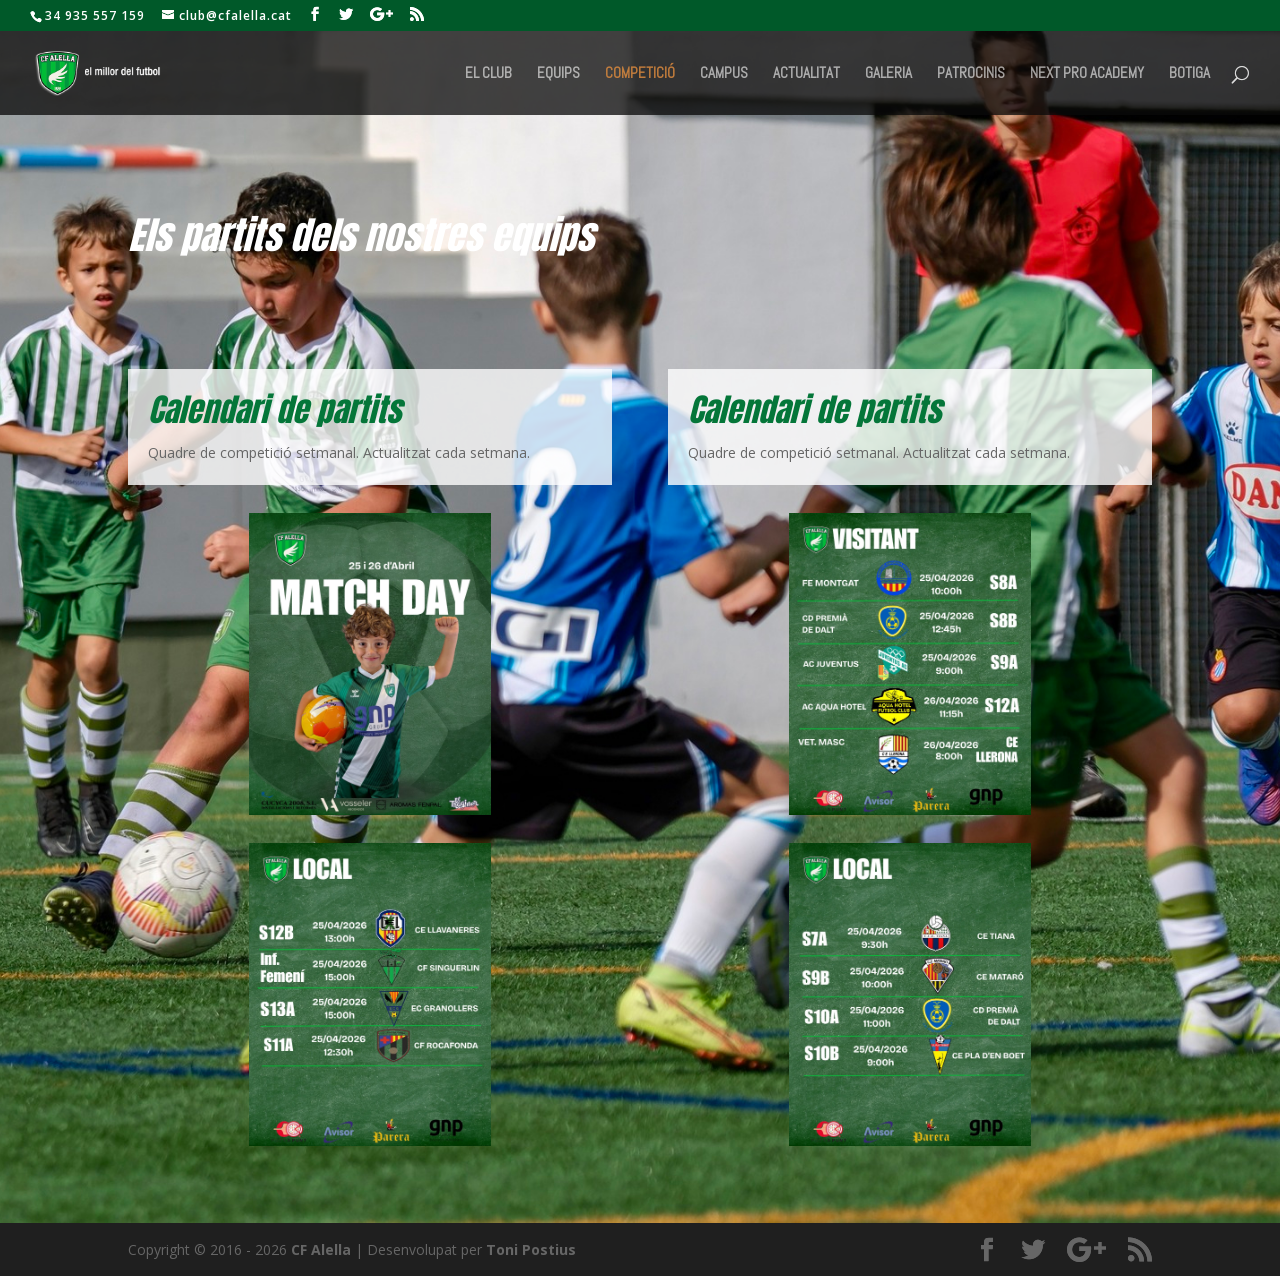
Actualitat (806, 74)
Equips (558, 74)
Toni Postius (531, 1249)
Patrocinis (971, 74)
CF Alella (321, 1249)
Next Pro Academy (1087, 74)
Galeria (888, 74)
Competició (640, 74)
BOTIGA (1189, 74)
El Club (488, 74)
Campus (724, 74)
